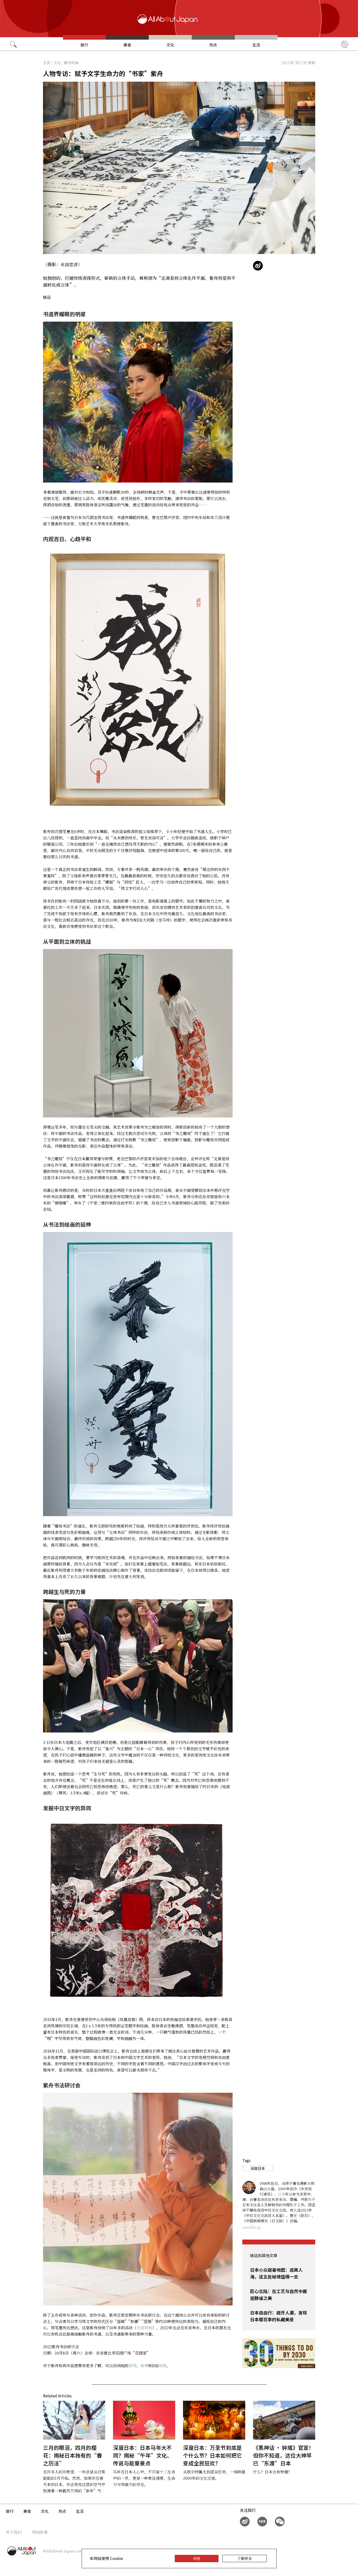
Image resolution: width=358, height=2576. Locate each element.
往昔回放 (144, 2327)
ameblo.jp (251, 2227)
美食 (127, 45)
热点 (213, 45)
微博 (144, 2365)
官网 (132, 2365)
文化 (170, 45)
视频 (162, 2365)
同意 (196, 2558)
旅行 (84, 45)
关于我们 (13, 2532)
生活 (256, 45)
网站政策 (40, 2532)
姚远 (47, 297)
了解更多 (244, 2558)
